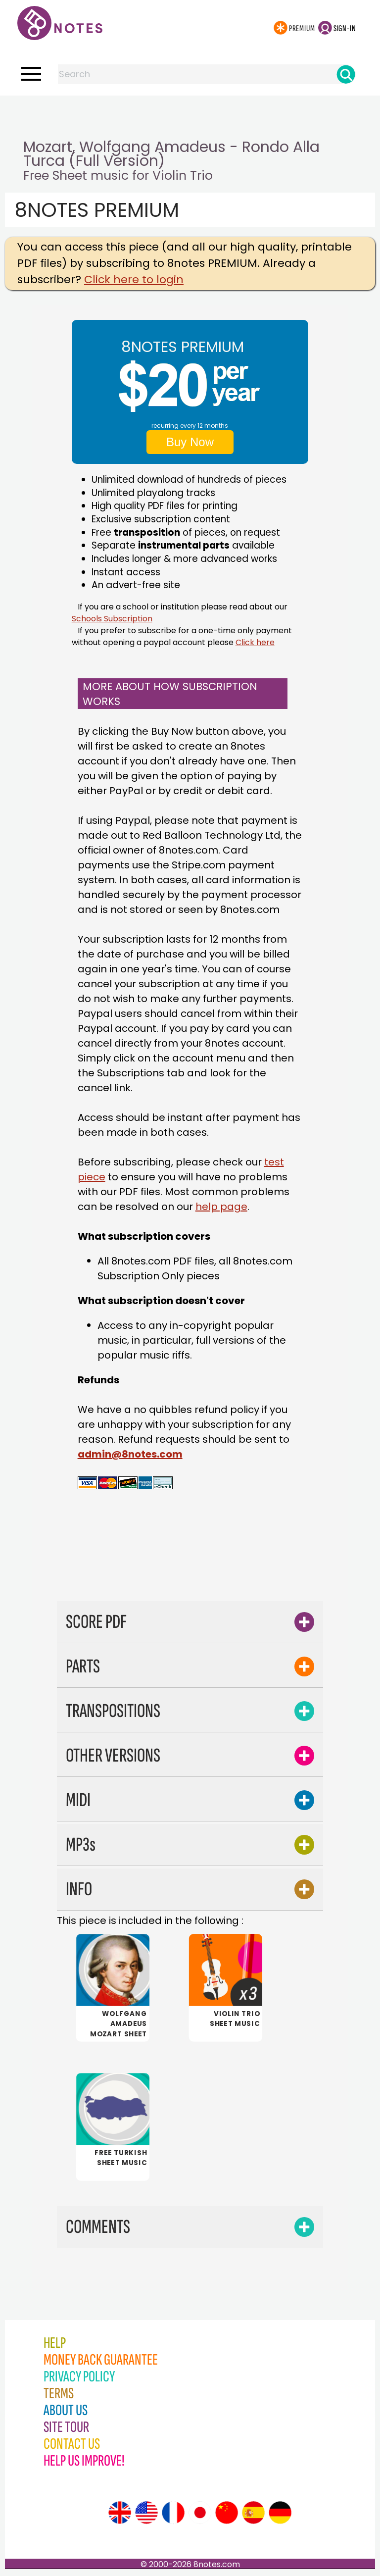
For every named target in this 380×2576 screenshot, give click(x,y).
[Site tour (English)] (119, 2513)
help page (221, 1206)
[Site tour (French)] (173, 2513)
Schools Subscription (112, 618)
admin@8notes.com (130, 1454)
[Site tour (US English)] (146, 2513)
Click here (255, 642)
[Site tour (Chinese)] (226, 2513)
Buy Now (190, 442)
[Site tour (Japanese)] (200, 2513)
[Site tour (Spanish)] (253, 2513)
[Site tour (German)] (280, 2513)
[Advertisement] (190, 115)
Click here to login (134, 279)
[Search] (345, 74)
